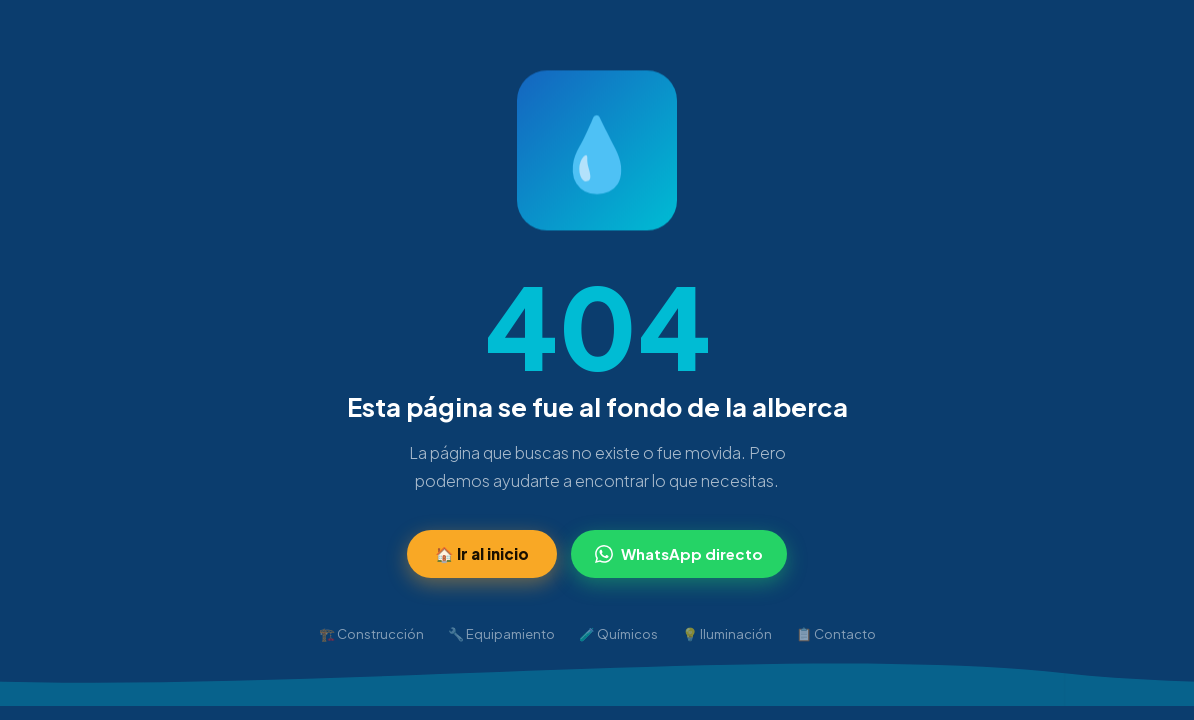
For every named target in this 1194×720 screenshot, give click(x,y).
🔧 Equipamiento (501, 634)
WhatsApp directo (679, 553)
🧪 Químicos (618, 634)
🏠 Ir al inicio (482, 553)
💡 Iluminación (727, 634)
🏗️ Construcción (371, 634)
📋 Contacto (836, 634)
